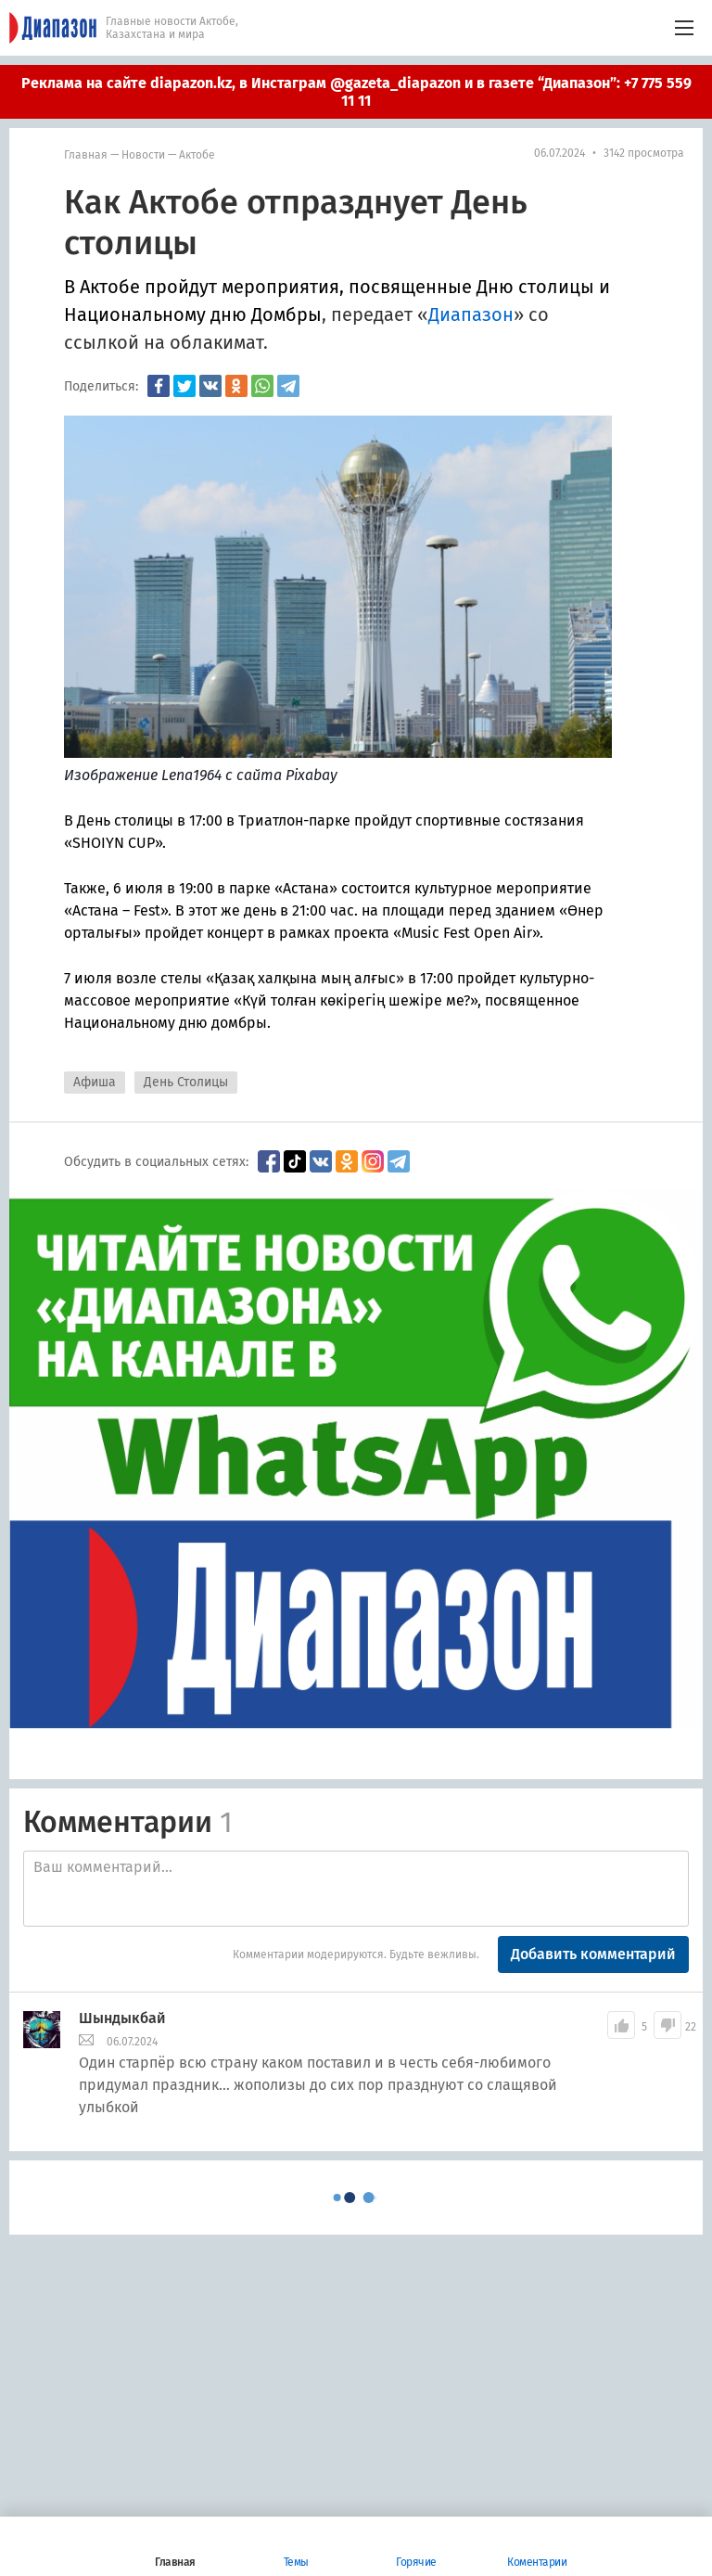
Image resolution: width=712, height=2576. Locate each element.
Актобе (197, 154)
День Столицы (186, 1082)
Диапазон (471, 314)
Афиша (94, 1082)
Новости (143, 154)
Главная (86, 154)
